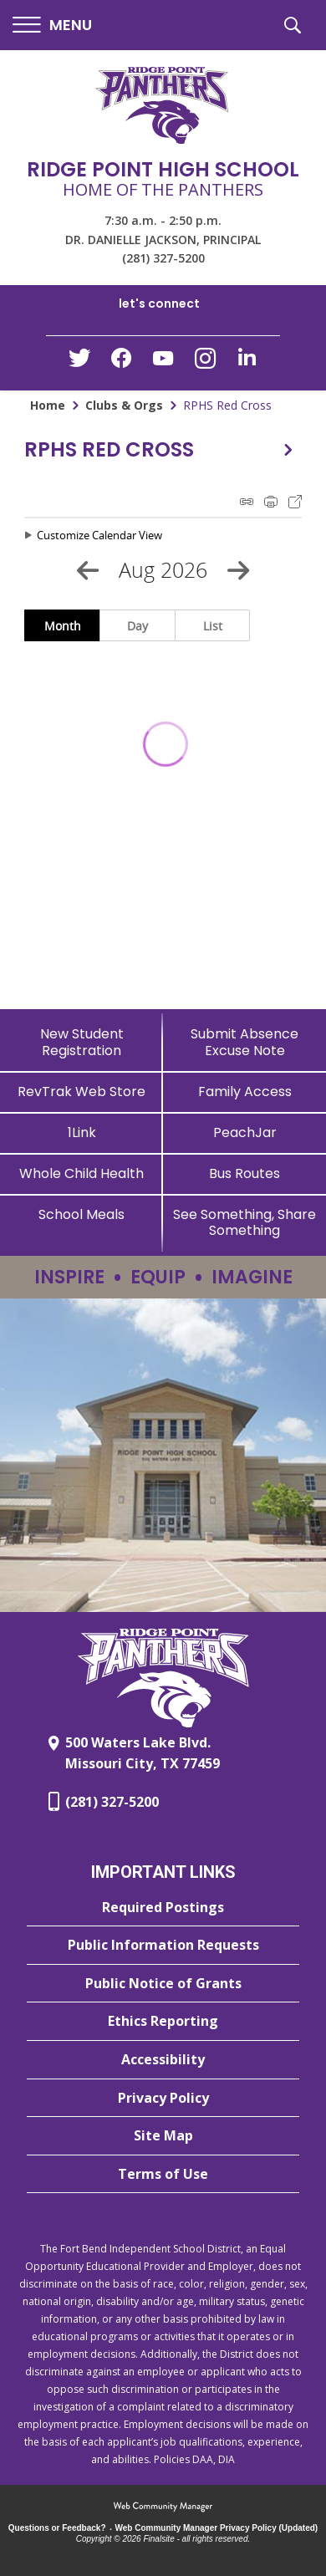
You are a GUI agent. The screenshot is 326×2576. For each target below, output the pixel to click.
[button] (52, 25)
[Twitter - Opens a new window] (79, 362)
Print (271, 501)
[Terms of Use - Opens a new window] (163, 2174)
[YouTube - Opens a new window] (163, 361)
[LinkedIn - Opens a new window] (246, 361)
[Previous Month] (87, 570)
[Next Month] (238, 570)
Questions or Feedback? (57, 2528)
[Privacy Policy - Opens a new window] (163, 2098)
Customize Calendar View (99, 535)
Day (137, 626)
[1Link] (81, 1132)
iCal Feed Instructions (246, 501)
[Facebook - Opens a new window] (121, 362)
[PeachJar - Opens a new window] (244, 1132)
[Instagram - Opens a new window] (205, 363)
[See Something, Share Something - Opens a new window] (244, 1222)
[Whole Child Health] (81, 1173)
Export (295, 501)
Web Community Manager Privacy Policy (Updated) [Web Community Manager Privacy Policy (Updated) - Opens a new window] (216, 2528)
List (212, 626)
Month (62, 626)
